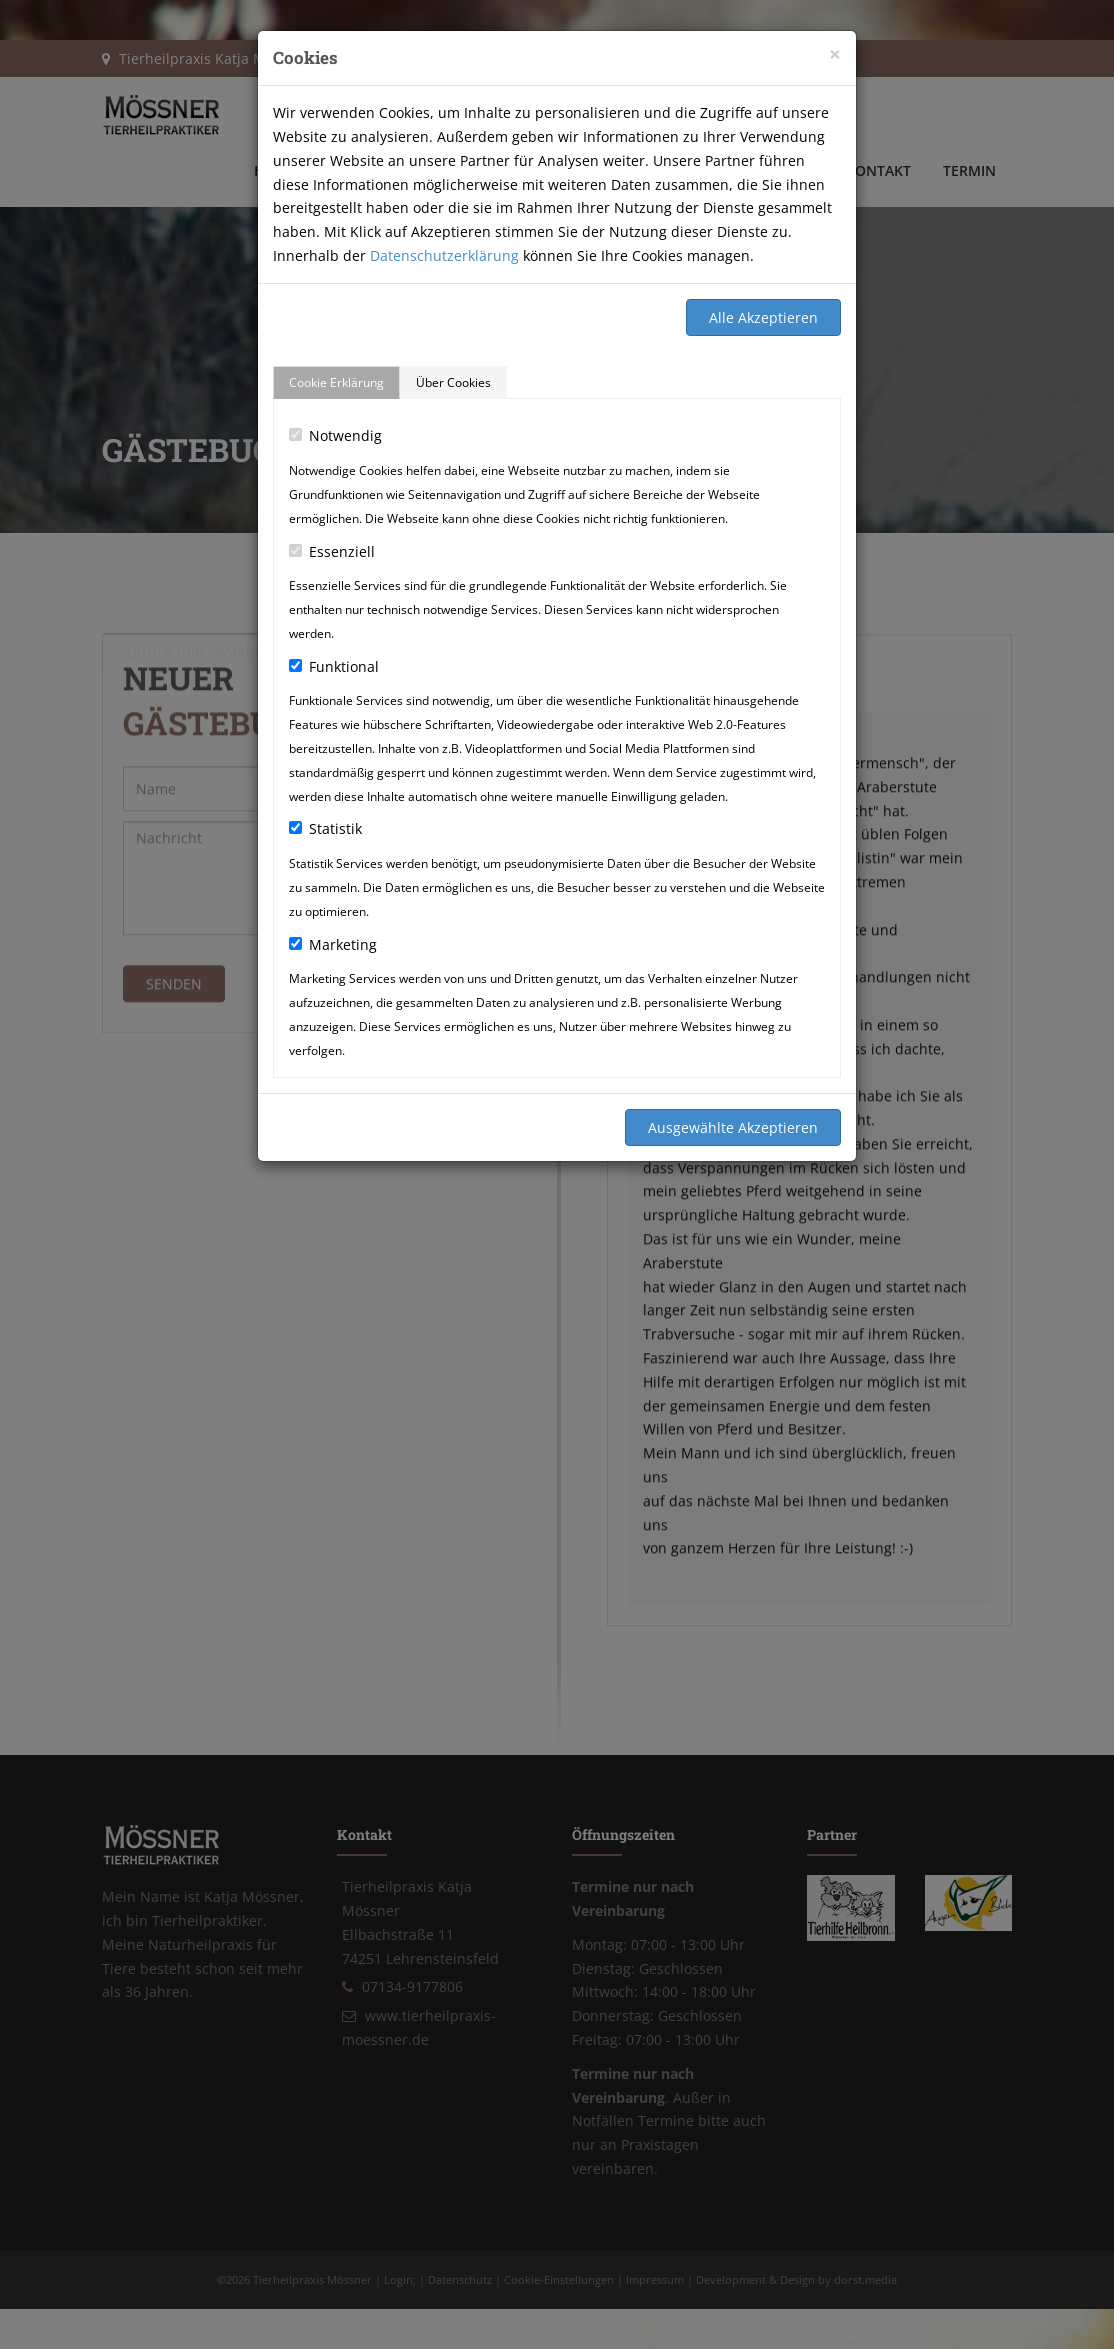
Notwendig (335, 435)
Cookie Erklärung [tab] (336, 382)
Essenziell (332, 551)
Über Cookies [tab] (453, 382)
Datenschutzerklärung (444, 255)
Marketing (333, 944)
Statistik (325, 828)
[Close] (835, 54)
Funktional (334, 666)
